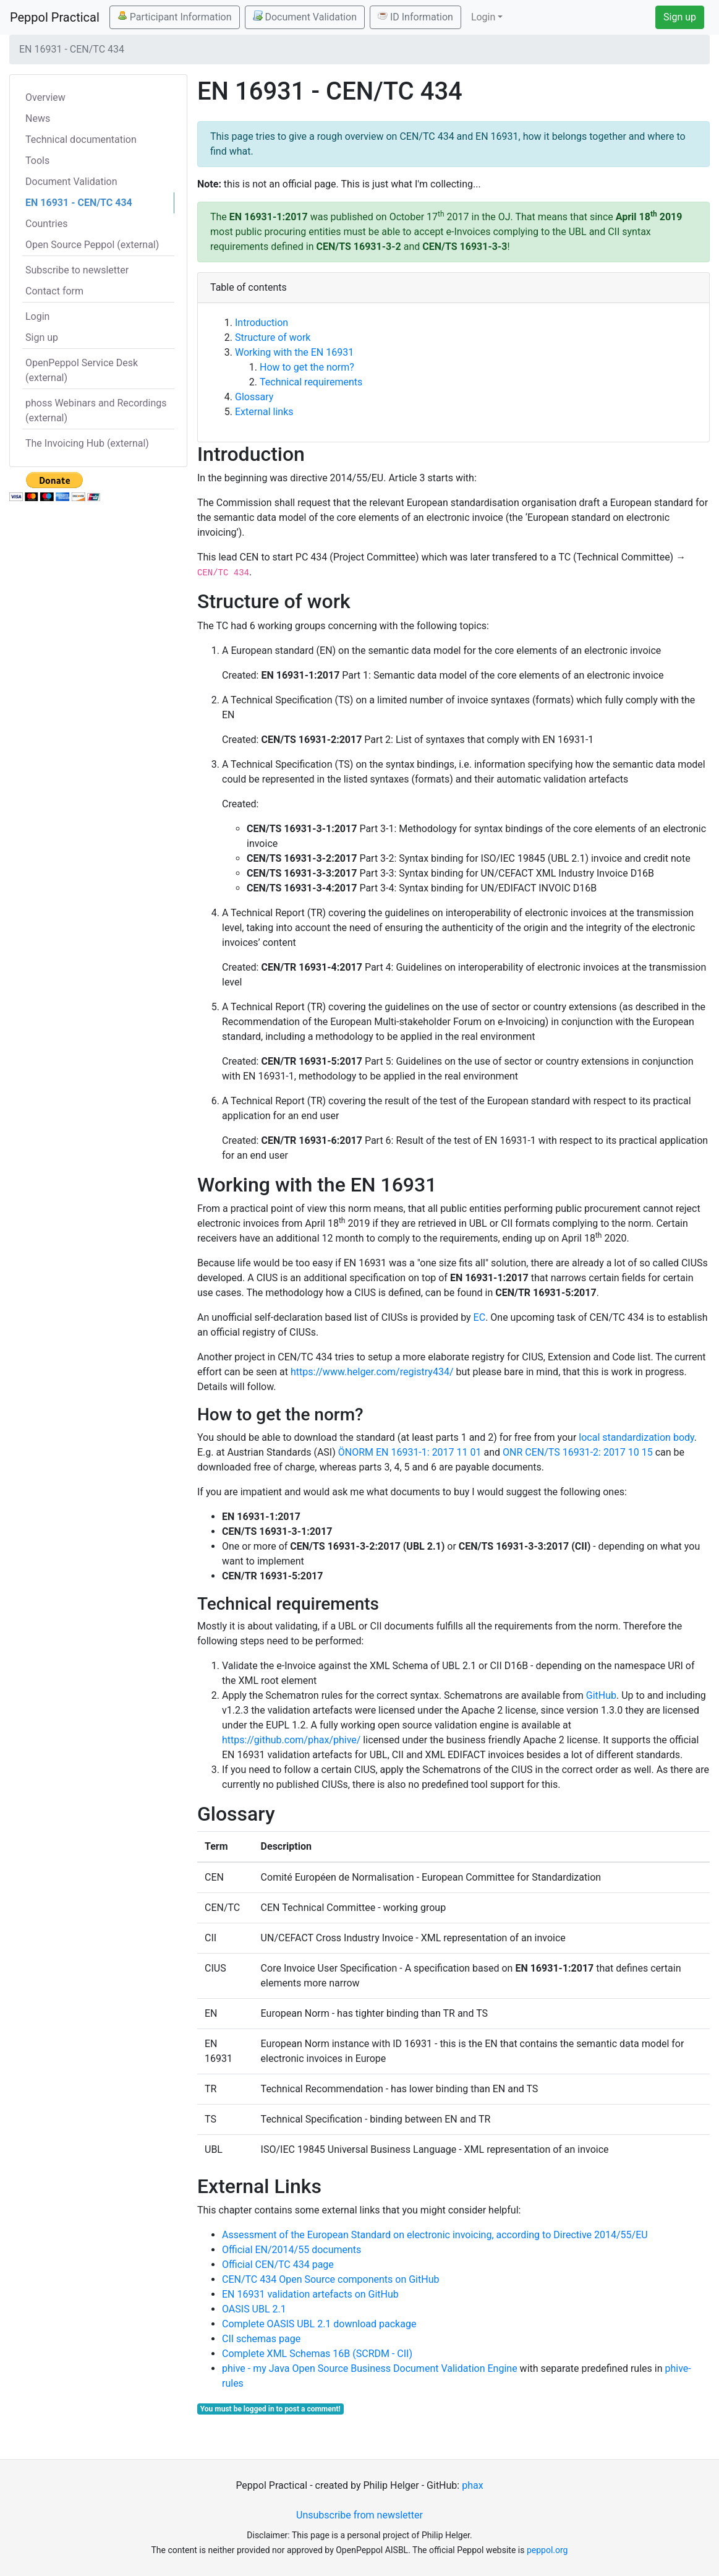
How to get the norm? (307, 367)
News (37, 118)
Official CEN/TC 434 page (278, 2264)
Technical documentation (81, 139)
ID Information (415, 17)
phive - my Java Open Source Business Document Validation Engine (369, 2368)
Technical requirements (311, 382)
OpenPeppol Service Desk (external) (81, 370)
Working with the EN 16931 (294, 352)
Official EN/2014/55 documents (291, 2250)
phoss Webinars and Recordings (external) (96, 410)
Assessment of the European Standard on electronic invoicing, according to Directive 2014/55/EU (435, 2235)
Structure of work (272, 337)
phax (472, 2485)
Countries (46, 224)
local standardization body (636, 1437)
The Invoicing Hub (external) (87, 443)
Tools (37, 160)
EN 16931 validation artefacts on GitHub (310, 2294)
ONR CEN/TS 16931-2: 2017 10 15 (578, 1452)
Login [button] (483, 17)
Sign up (679, 17)
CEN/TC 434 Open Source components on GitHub (330, 2279)
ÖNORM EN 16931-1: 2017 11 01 (410, 1452)
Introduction (261, 322)
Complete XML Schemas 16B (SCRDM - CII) (317, 2353)
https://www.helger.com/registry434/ (372, 1372)
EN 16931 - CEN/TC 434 (78, 202)
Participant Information (174, 17)
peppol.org (547, 2550)
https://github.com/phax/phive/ (291, 1740)
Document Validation (305, 17)
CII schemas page (261, 2339)
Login (37, 316)
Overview (45, 97)
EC (480, 1317)
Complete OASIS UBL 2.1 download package (319, 2324)
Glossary (254, 397)
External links (264, 412)
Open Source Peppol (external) (92, 245)
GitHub (601, 1695)
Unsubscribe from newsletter (359, 2515)
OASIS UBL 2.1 (254, 2309)
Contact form (54, 291)
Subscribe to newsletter (77, 270)
